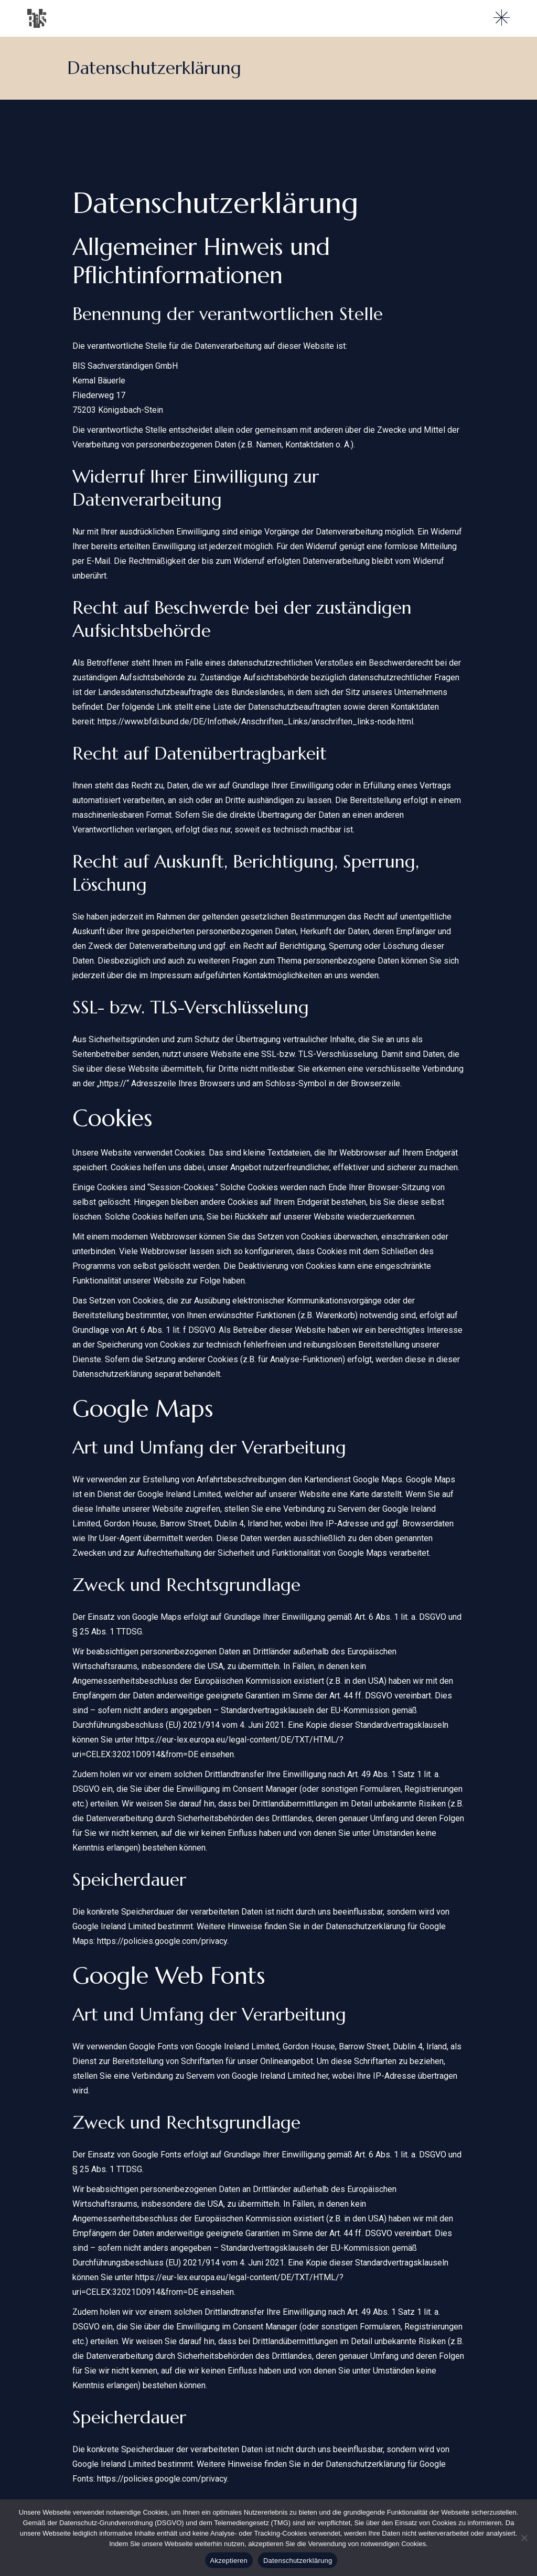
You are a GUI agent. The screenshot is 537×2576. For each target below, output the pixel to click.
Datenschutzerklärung (297, 2560)
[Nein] (524, 2537)
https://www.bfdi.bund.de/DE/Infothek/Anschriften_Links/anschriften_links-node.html (255, 721)
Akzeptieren (229, 2560)
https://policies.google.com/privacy (162, 1941)
